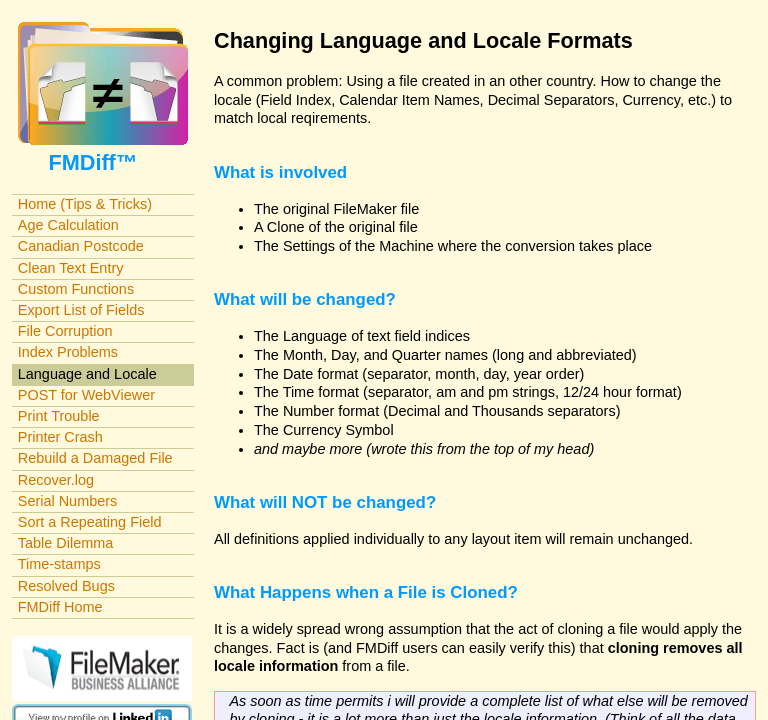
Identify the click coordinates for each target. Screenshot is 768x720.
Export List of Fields (81, 310)
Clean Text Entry (71, 268)
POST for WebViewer (86, 395)
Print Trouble (59, 416)
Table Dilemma (65, 543)
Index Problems (68, 352)
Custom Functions (76, 289)
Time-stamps (59, 564)
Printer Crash (60, 437)
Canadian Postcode (81, 246)
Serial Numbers (68, 501)
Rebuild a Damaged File (95, 458)
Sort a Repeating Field (90, 522)
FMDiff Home (60, 607)
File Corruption (65, 331)
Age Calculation (68, 225)
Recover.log (56, 480)
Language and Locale (87, 374)
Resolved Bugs (66, 586)
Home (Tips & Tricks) (85, 204)
